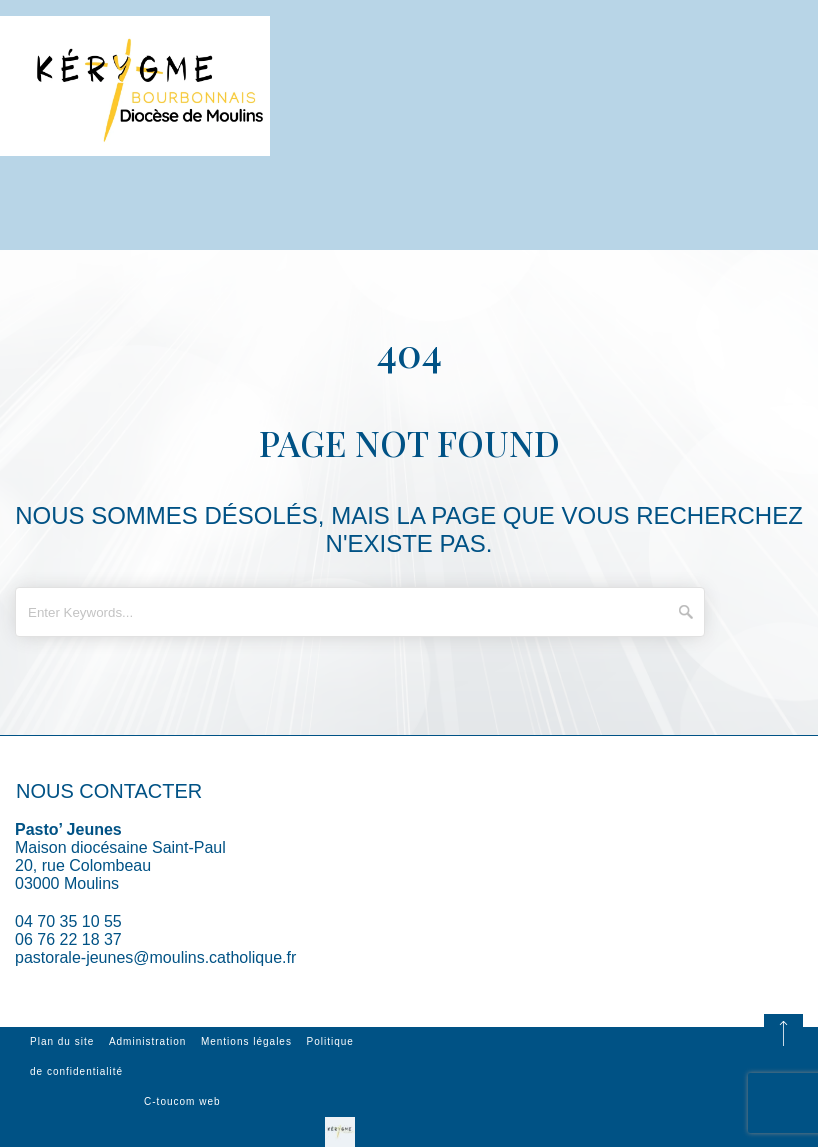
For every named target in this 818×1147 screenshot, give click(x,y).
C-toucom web (182, 1101)
